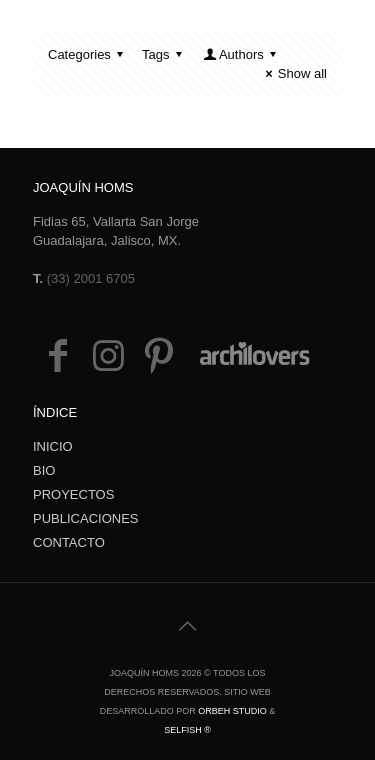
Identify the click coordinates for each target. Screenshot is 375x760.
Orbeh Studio (232, 711)
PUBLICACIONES (85, 518)
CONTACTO (69, 542)
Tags (165, 54)
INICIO (53, 446)
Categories (88, 54)
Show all (293, 73)
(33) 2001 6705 (91, 278)
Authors (241, 54)
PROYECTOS (73, 494)
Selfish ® (187, 730)
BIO (44, 470)
